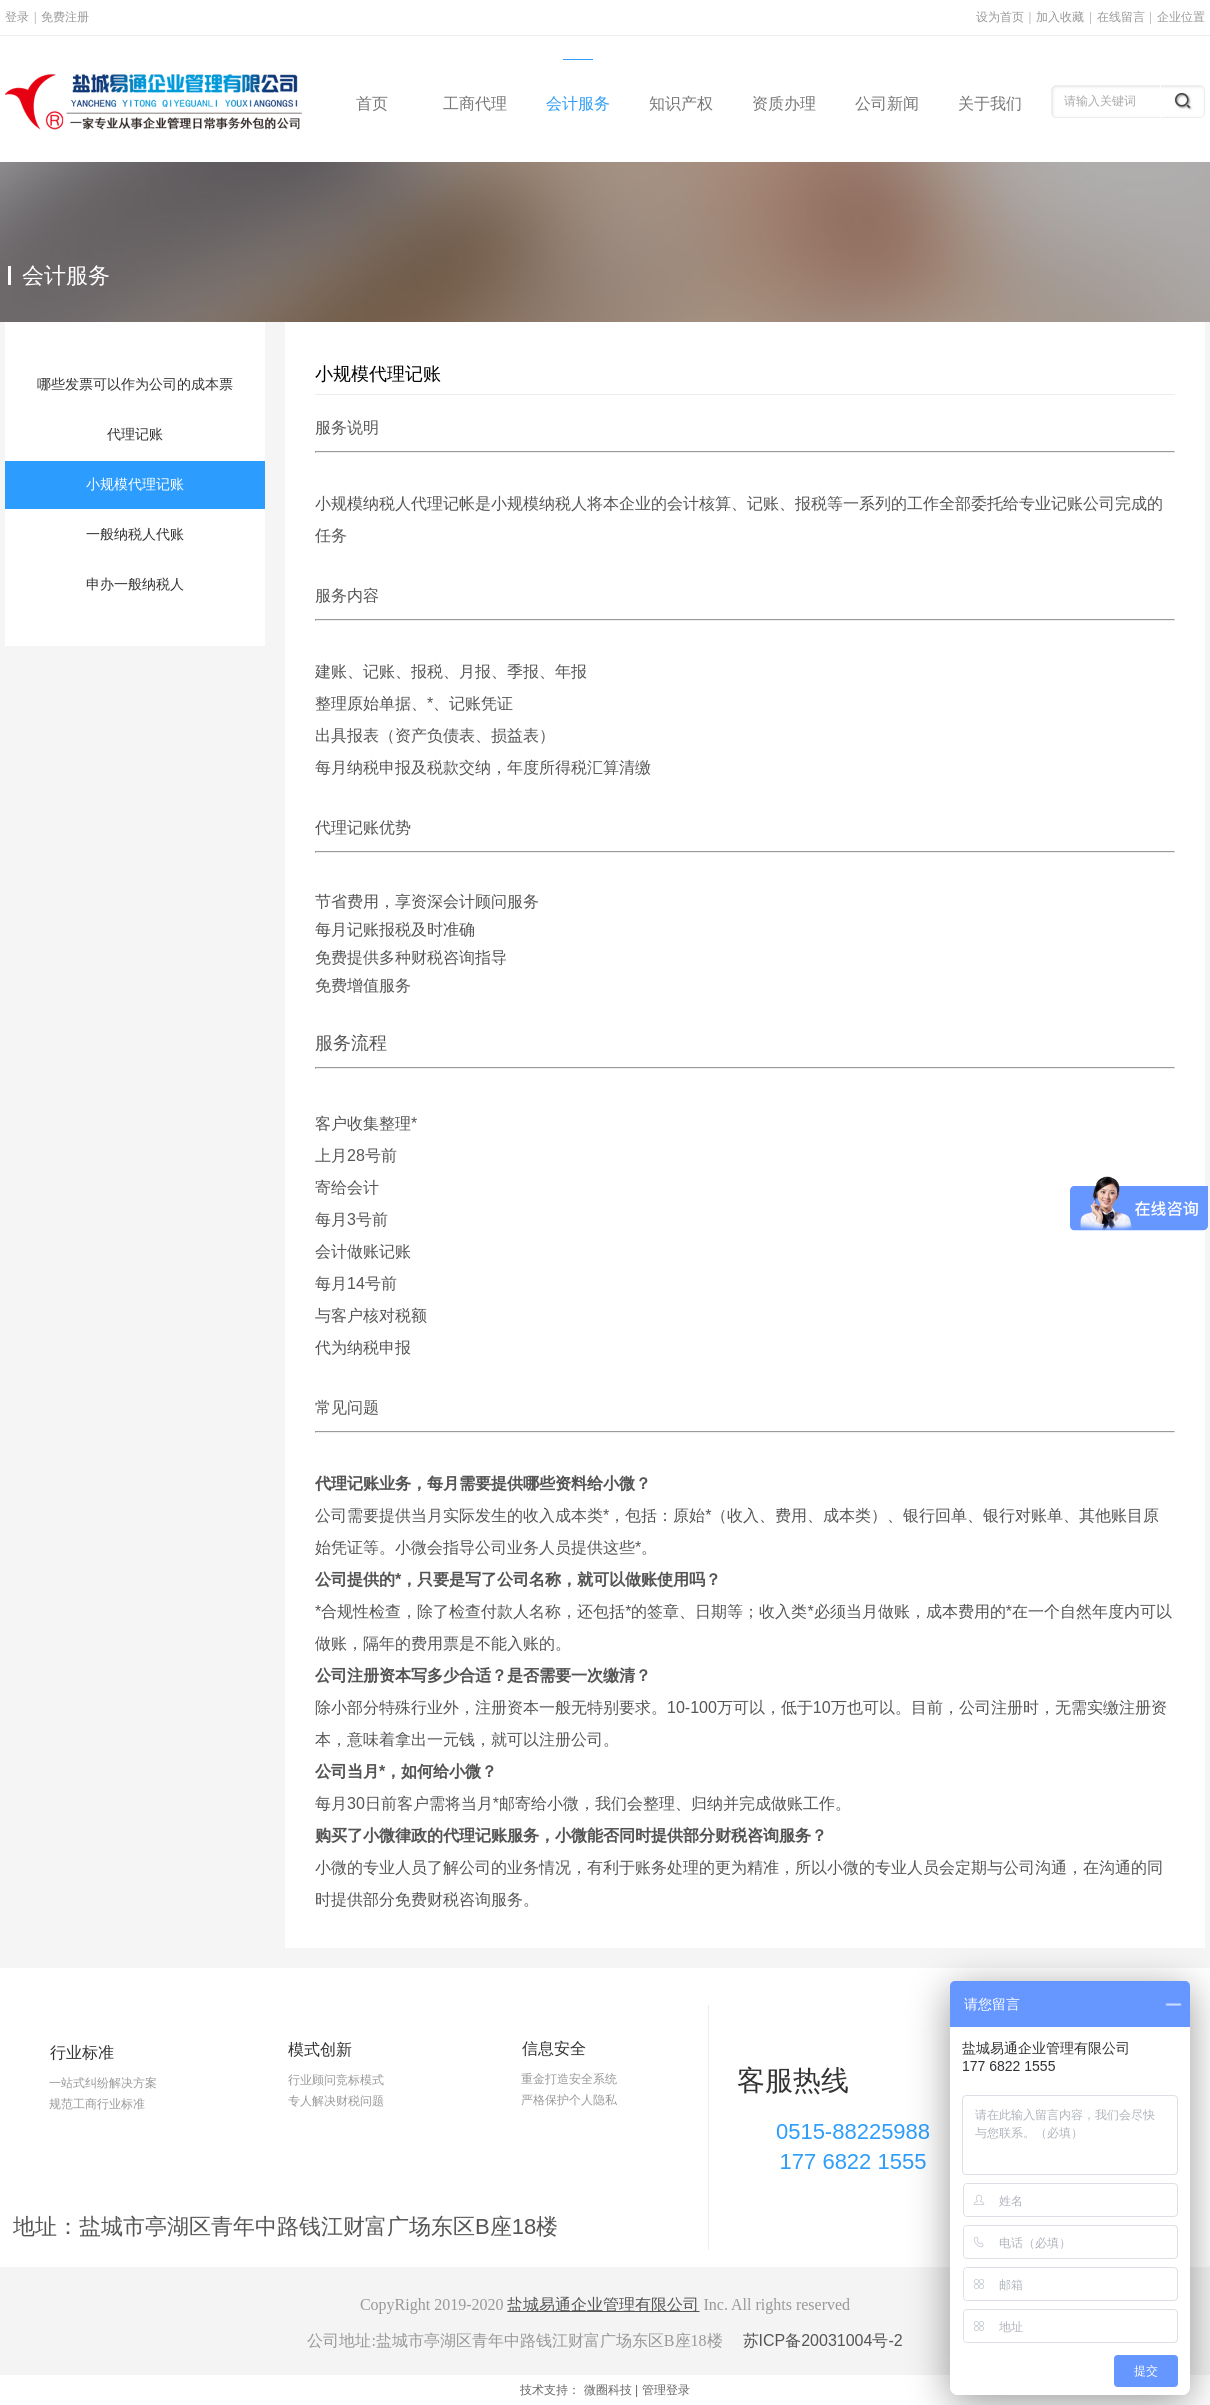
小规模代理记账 (378, 374)
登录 (17, 17)
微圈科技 (608, 2390)
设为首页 (1000, 17)
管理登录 (666, 2390)
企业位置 (1181, 17)
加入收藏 (1060, 17)
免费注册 (65, 17)
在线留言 (1121, 17)
